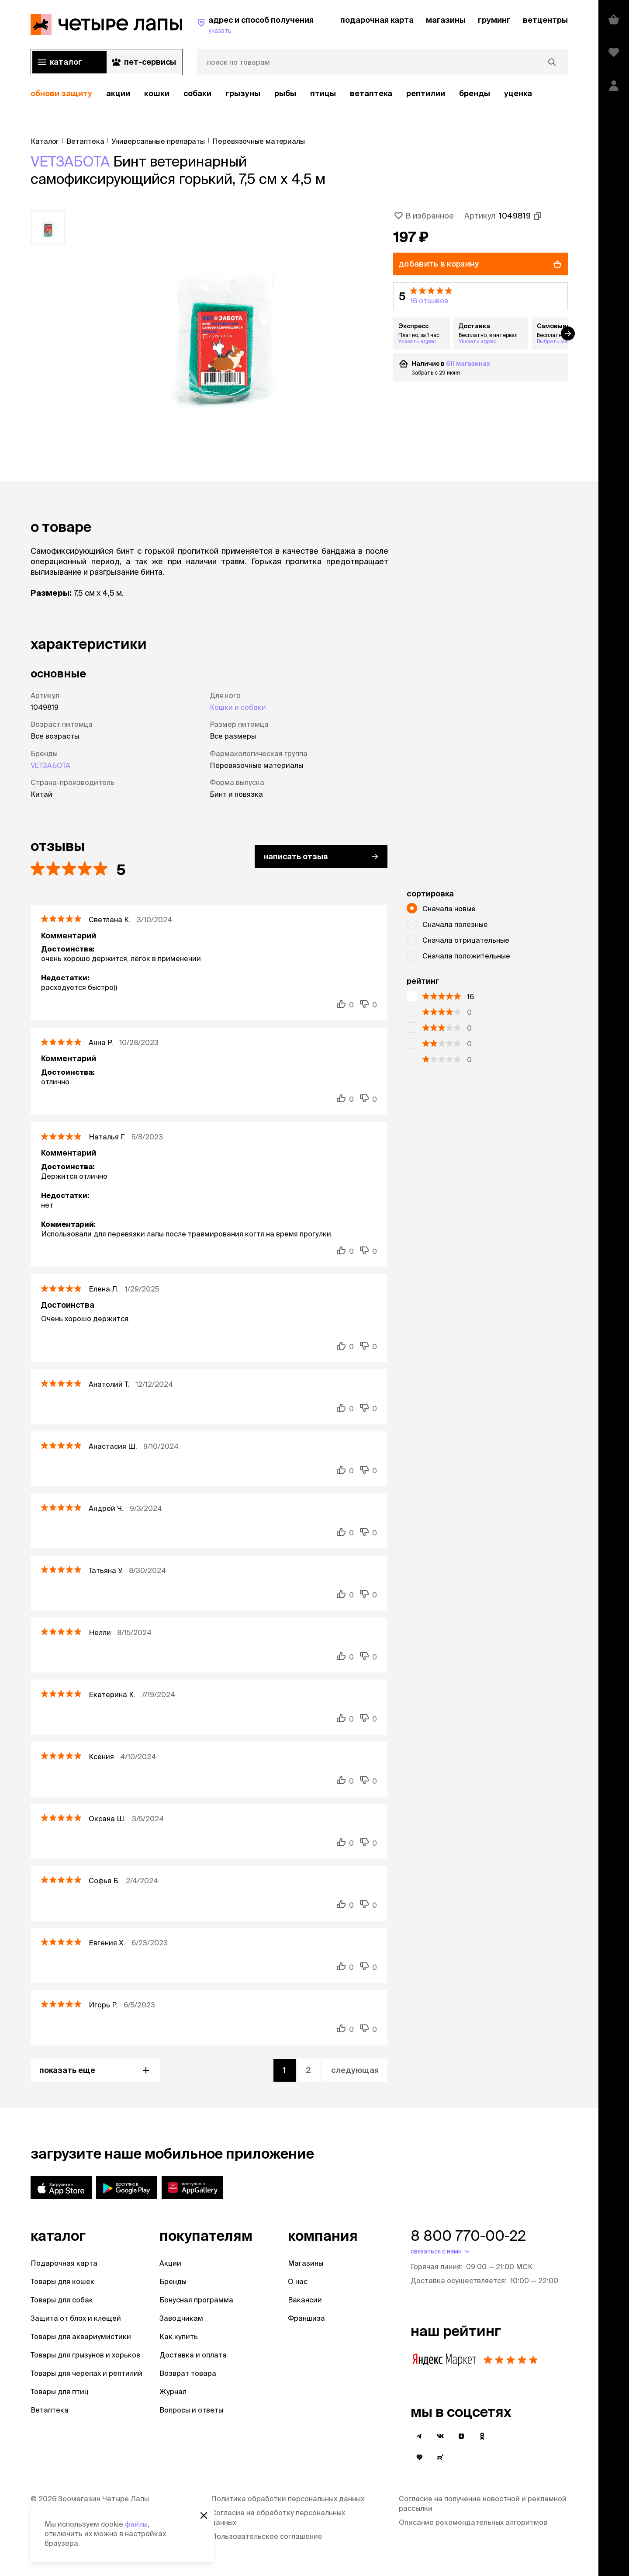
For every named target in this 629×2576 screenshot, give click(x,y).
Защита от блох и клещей (76, 2318)
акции (118, 93)
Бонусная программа (196, 2300)
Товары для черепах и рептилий (86, 2373)
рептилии (425, 93)
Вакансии (305, 2300)
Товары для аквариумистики (81, 2336)
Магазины (305, 2263)
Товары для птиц (60, 2391)
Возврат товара (187, 2373)
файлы (136, 2524)
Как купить (178, 2336)
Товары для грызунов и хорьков (85, 2355)
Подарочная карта (64, 2263)
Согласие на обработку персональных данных (278, 2517)
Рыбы (285, 93)
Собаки (197, 93)
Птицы (323, 93)
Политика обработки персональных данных (287, 2499)
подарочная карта (377, 19)
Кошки (156, 93)
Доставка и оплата (193, 2355)
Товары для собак (62, 2300)
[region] (299, 93)
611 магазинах (468, 363)
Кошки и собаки (238, 707)
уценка (518, 93)
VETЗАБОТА (70, 161)
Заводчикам (181, 2318)
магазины (446, 19)
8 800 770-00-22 (468, 2235)
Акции (170, 2263)
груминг (494, 19)
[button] (480, 296)
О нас (298, 2281)
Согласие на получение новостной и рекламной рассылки (483, 2503)
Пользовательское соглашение (266, 2536)
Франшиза (306, 2318)
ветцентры (545, 19)
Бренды (173, 2281)
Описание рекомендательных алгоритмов (473, 2522)
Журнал (173, 2391)
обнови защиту (61, 93)
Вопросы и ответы (191, 2410)
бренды (474, 93)
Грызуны (242, 93)
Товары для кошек (62, 2281)
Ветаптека (371, 93)
